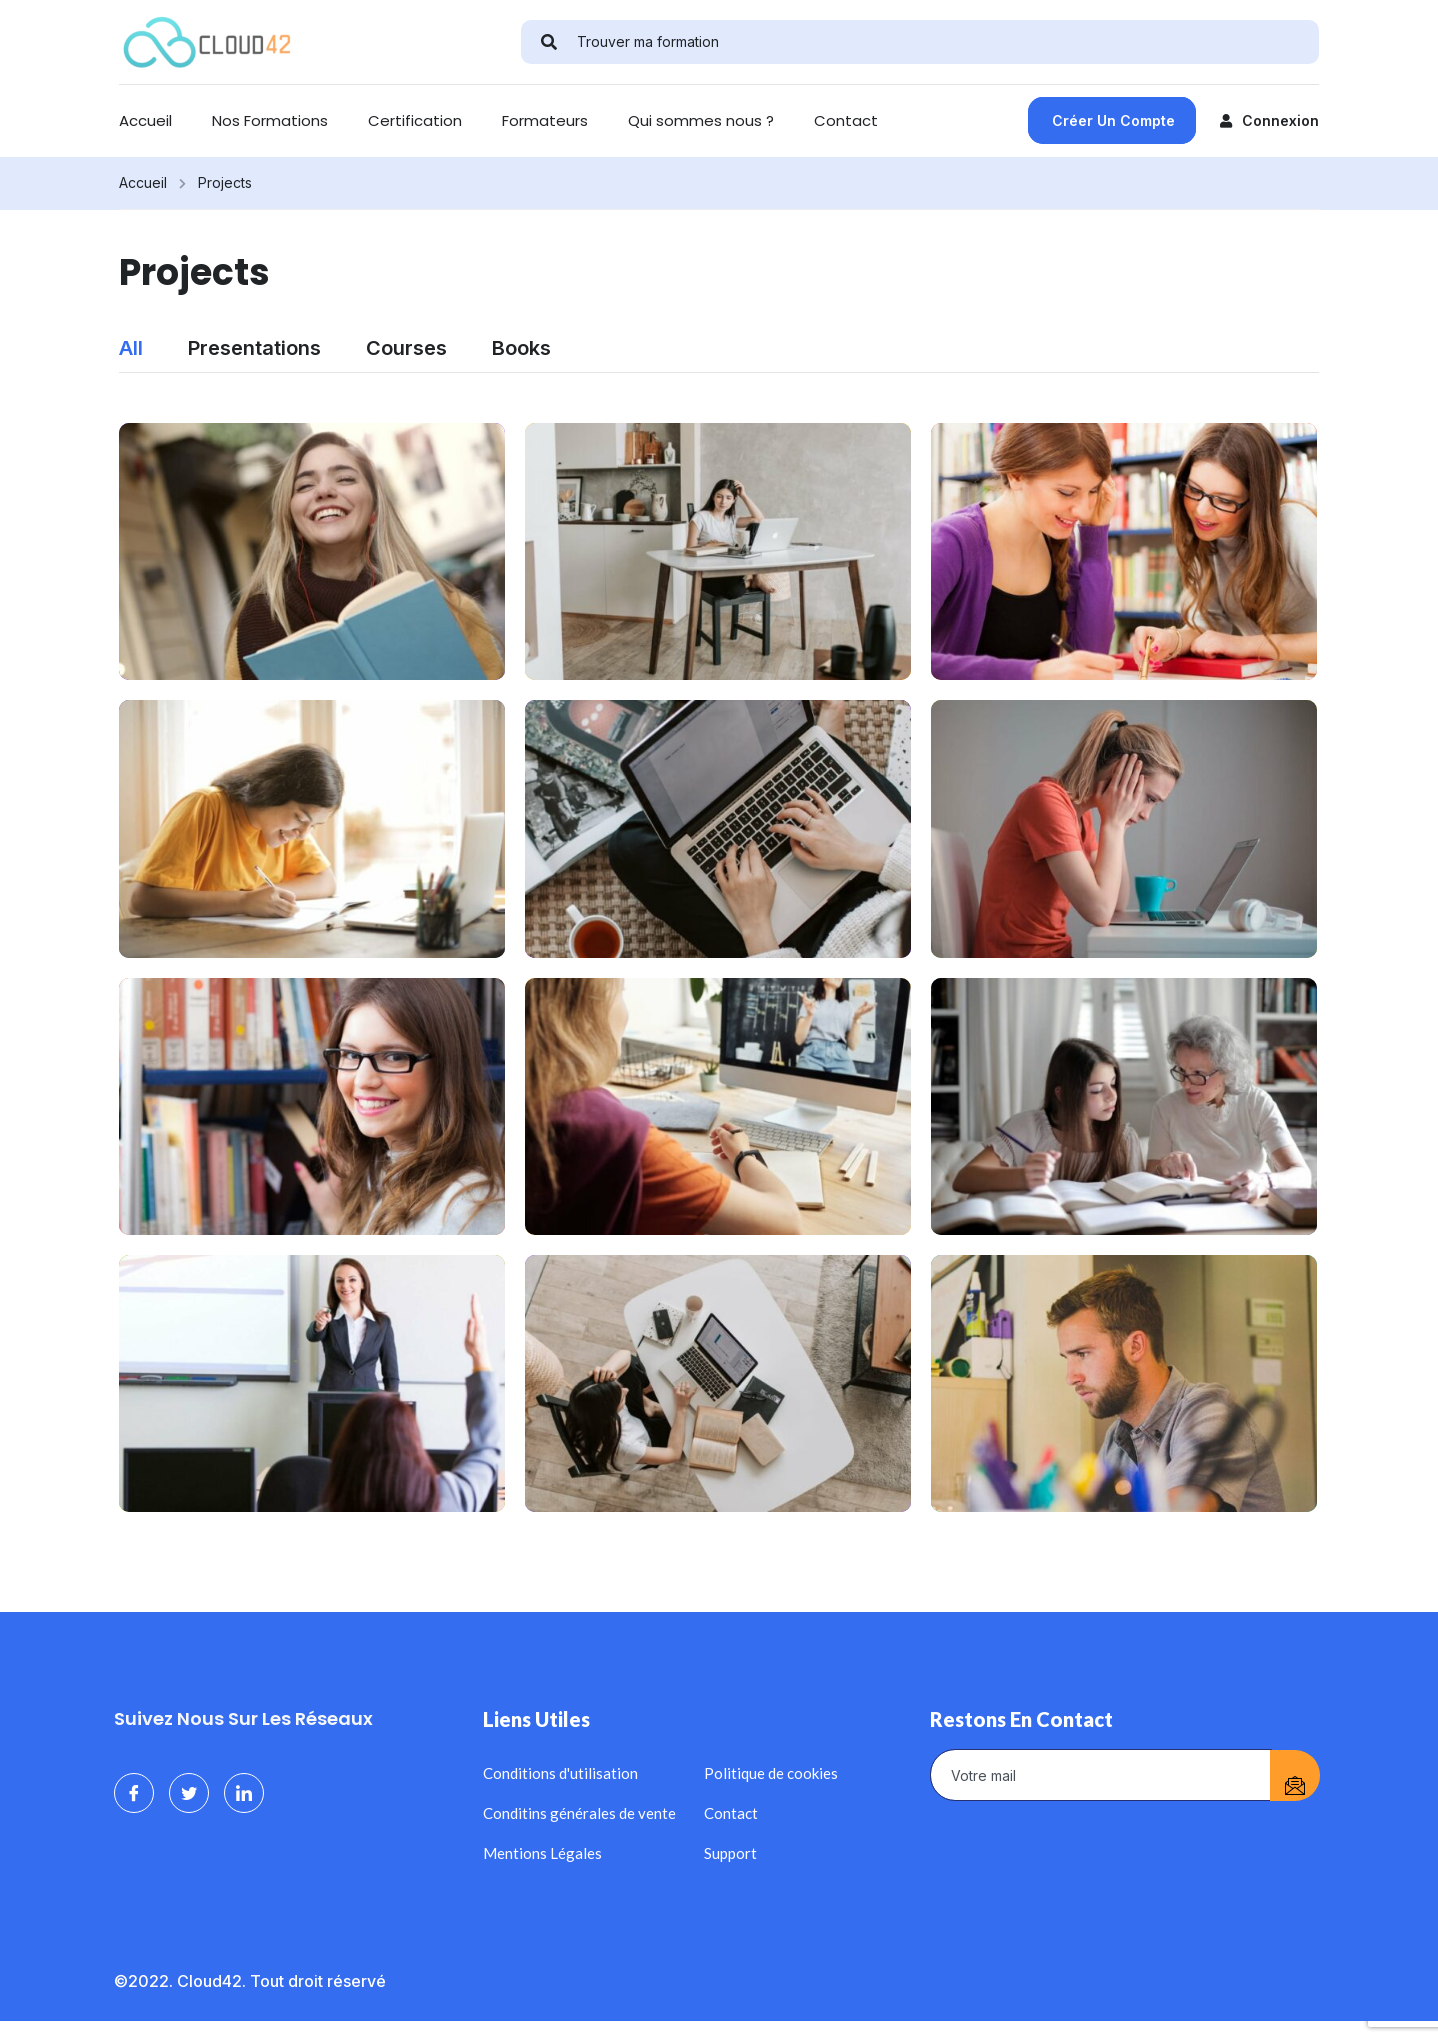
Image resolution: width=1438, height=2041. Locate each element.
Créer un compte (1113, 120)
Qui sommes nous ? (701, 120)
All (131, 348)
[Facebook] (134, 1793)
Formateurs (545, 120)
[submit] (1295, 1775)
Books (521, 348)
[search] (549, 42)
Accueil (145, 120)
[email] (1101, 1775)
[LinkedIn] (244, 1793)
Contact (846, 120)
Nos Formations (270, 120)
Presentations (254, 348)
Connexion (1269, 120)
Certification (415, 120)
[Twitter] (189, 1793)
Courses (406, 348)
